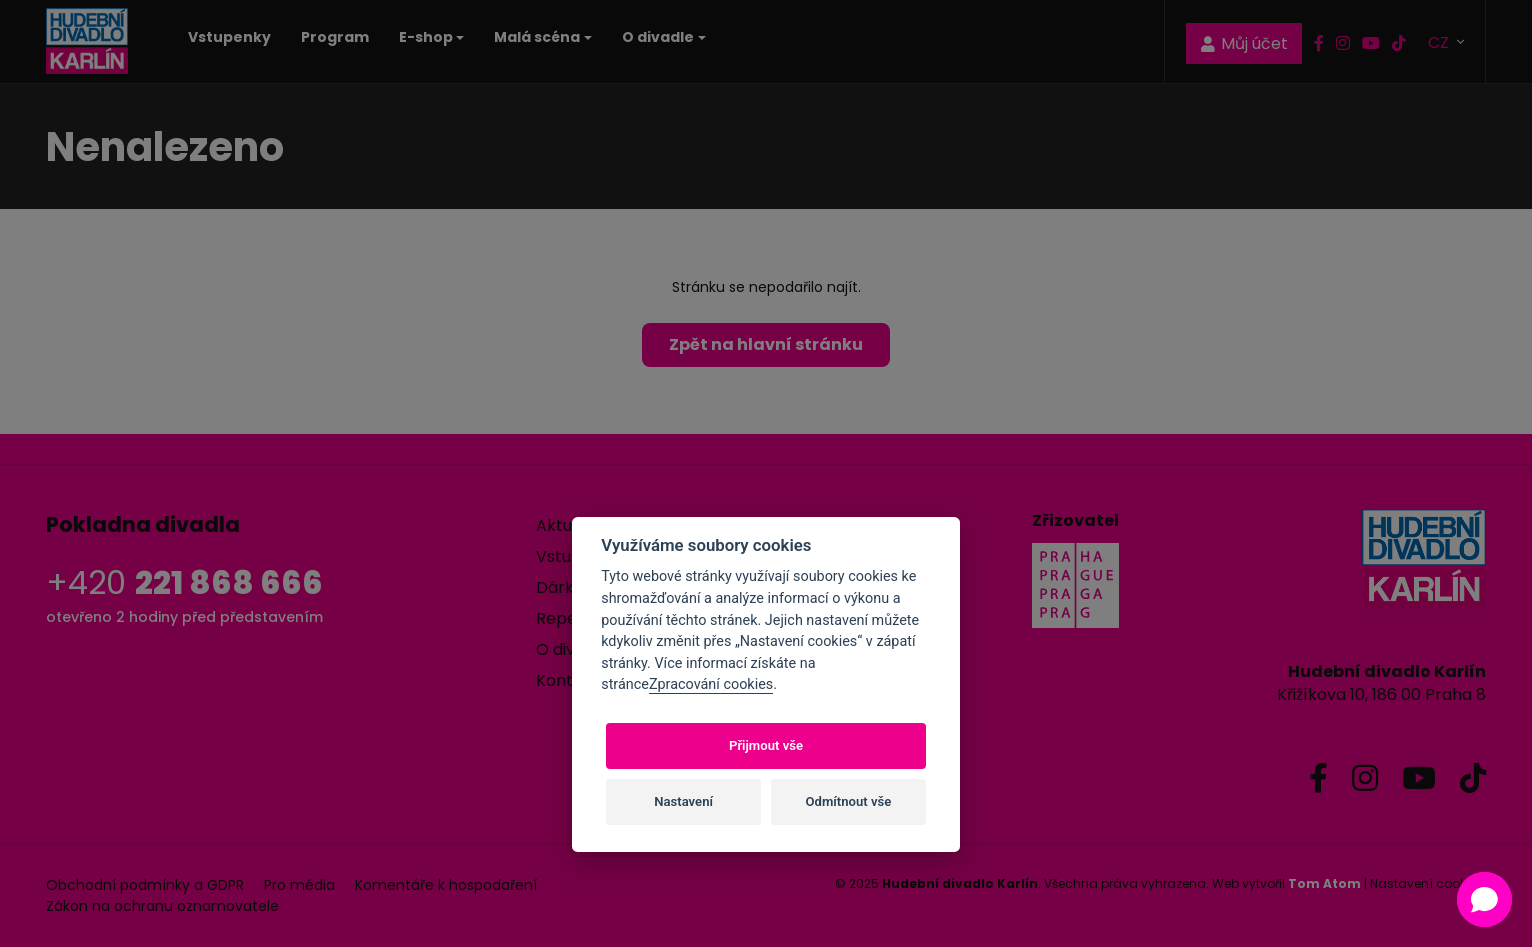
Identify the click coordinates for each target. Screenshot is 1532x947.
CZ (1440, 41)
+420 (184, 582)
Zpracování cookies (711, 684)
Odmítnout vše (849, 801)
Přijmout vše (766, 745)
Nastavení (683, 801)
